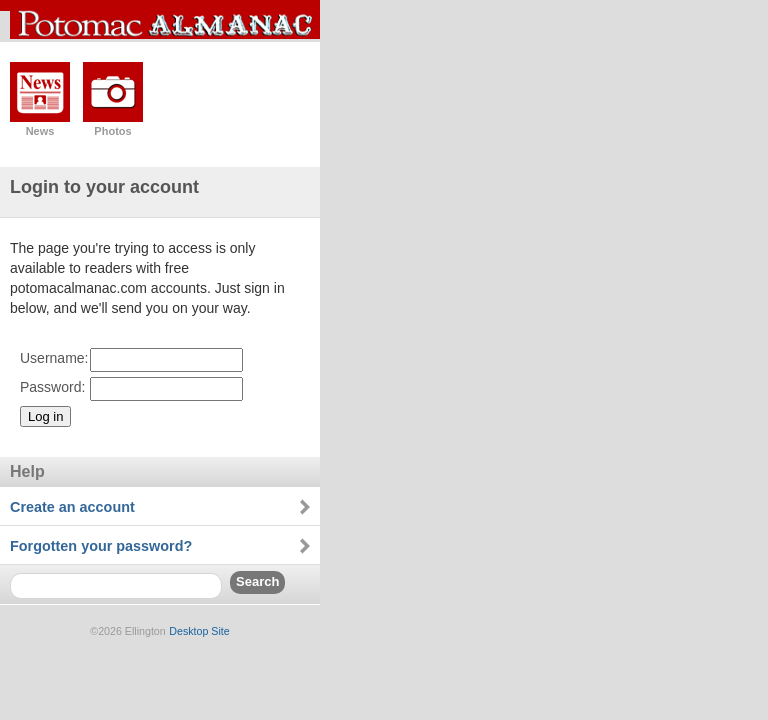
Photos (112, 131)
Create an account (72, 507)
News (40, 131)
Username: (54, 358)
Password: (52, 387)
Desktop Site (199, 631)
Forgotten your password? (101, 546)
